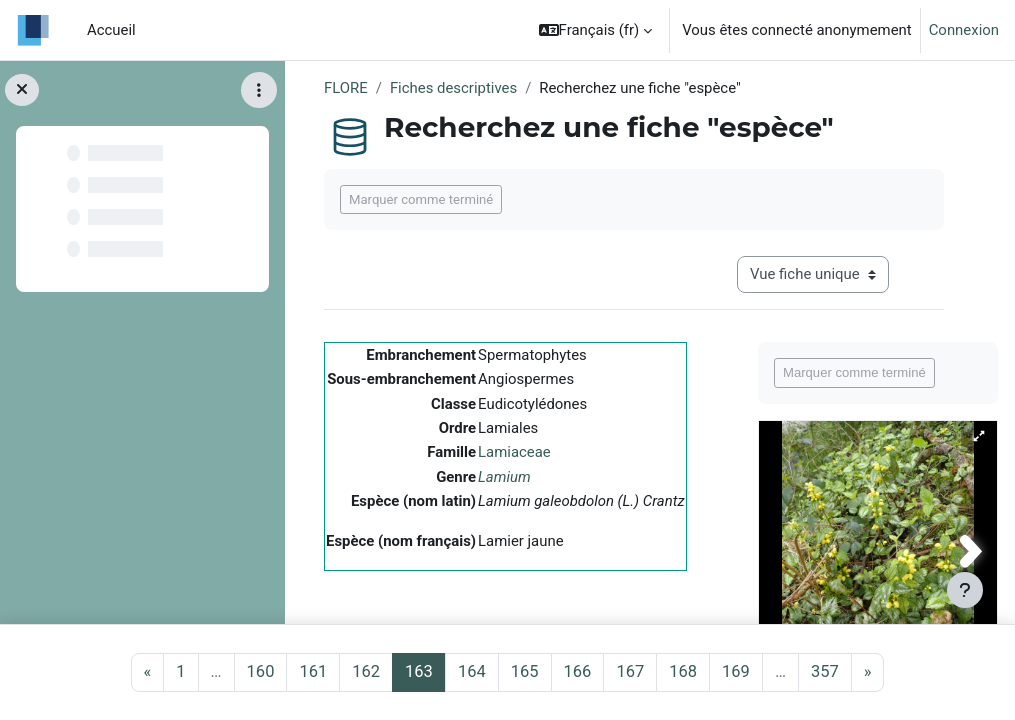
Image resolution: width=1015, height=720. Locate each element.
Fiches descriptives (453, 88)
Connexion (964, 30)
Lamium (504, 477)
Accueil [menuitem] (111, 30)
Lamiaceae (514, 452)
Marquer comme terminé (421, 199)
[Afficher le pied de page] (965, 590)
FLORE (346, 88)
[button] (596, 30)
